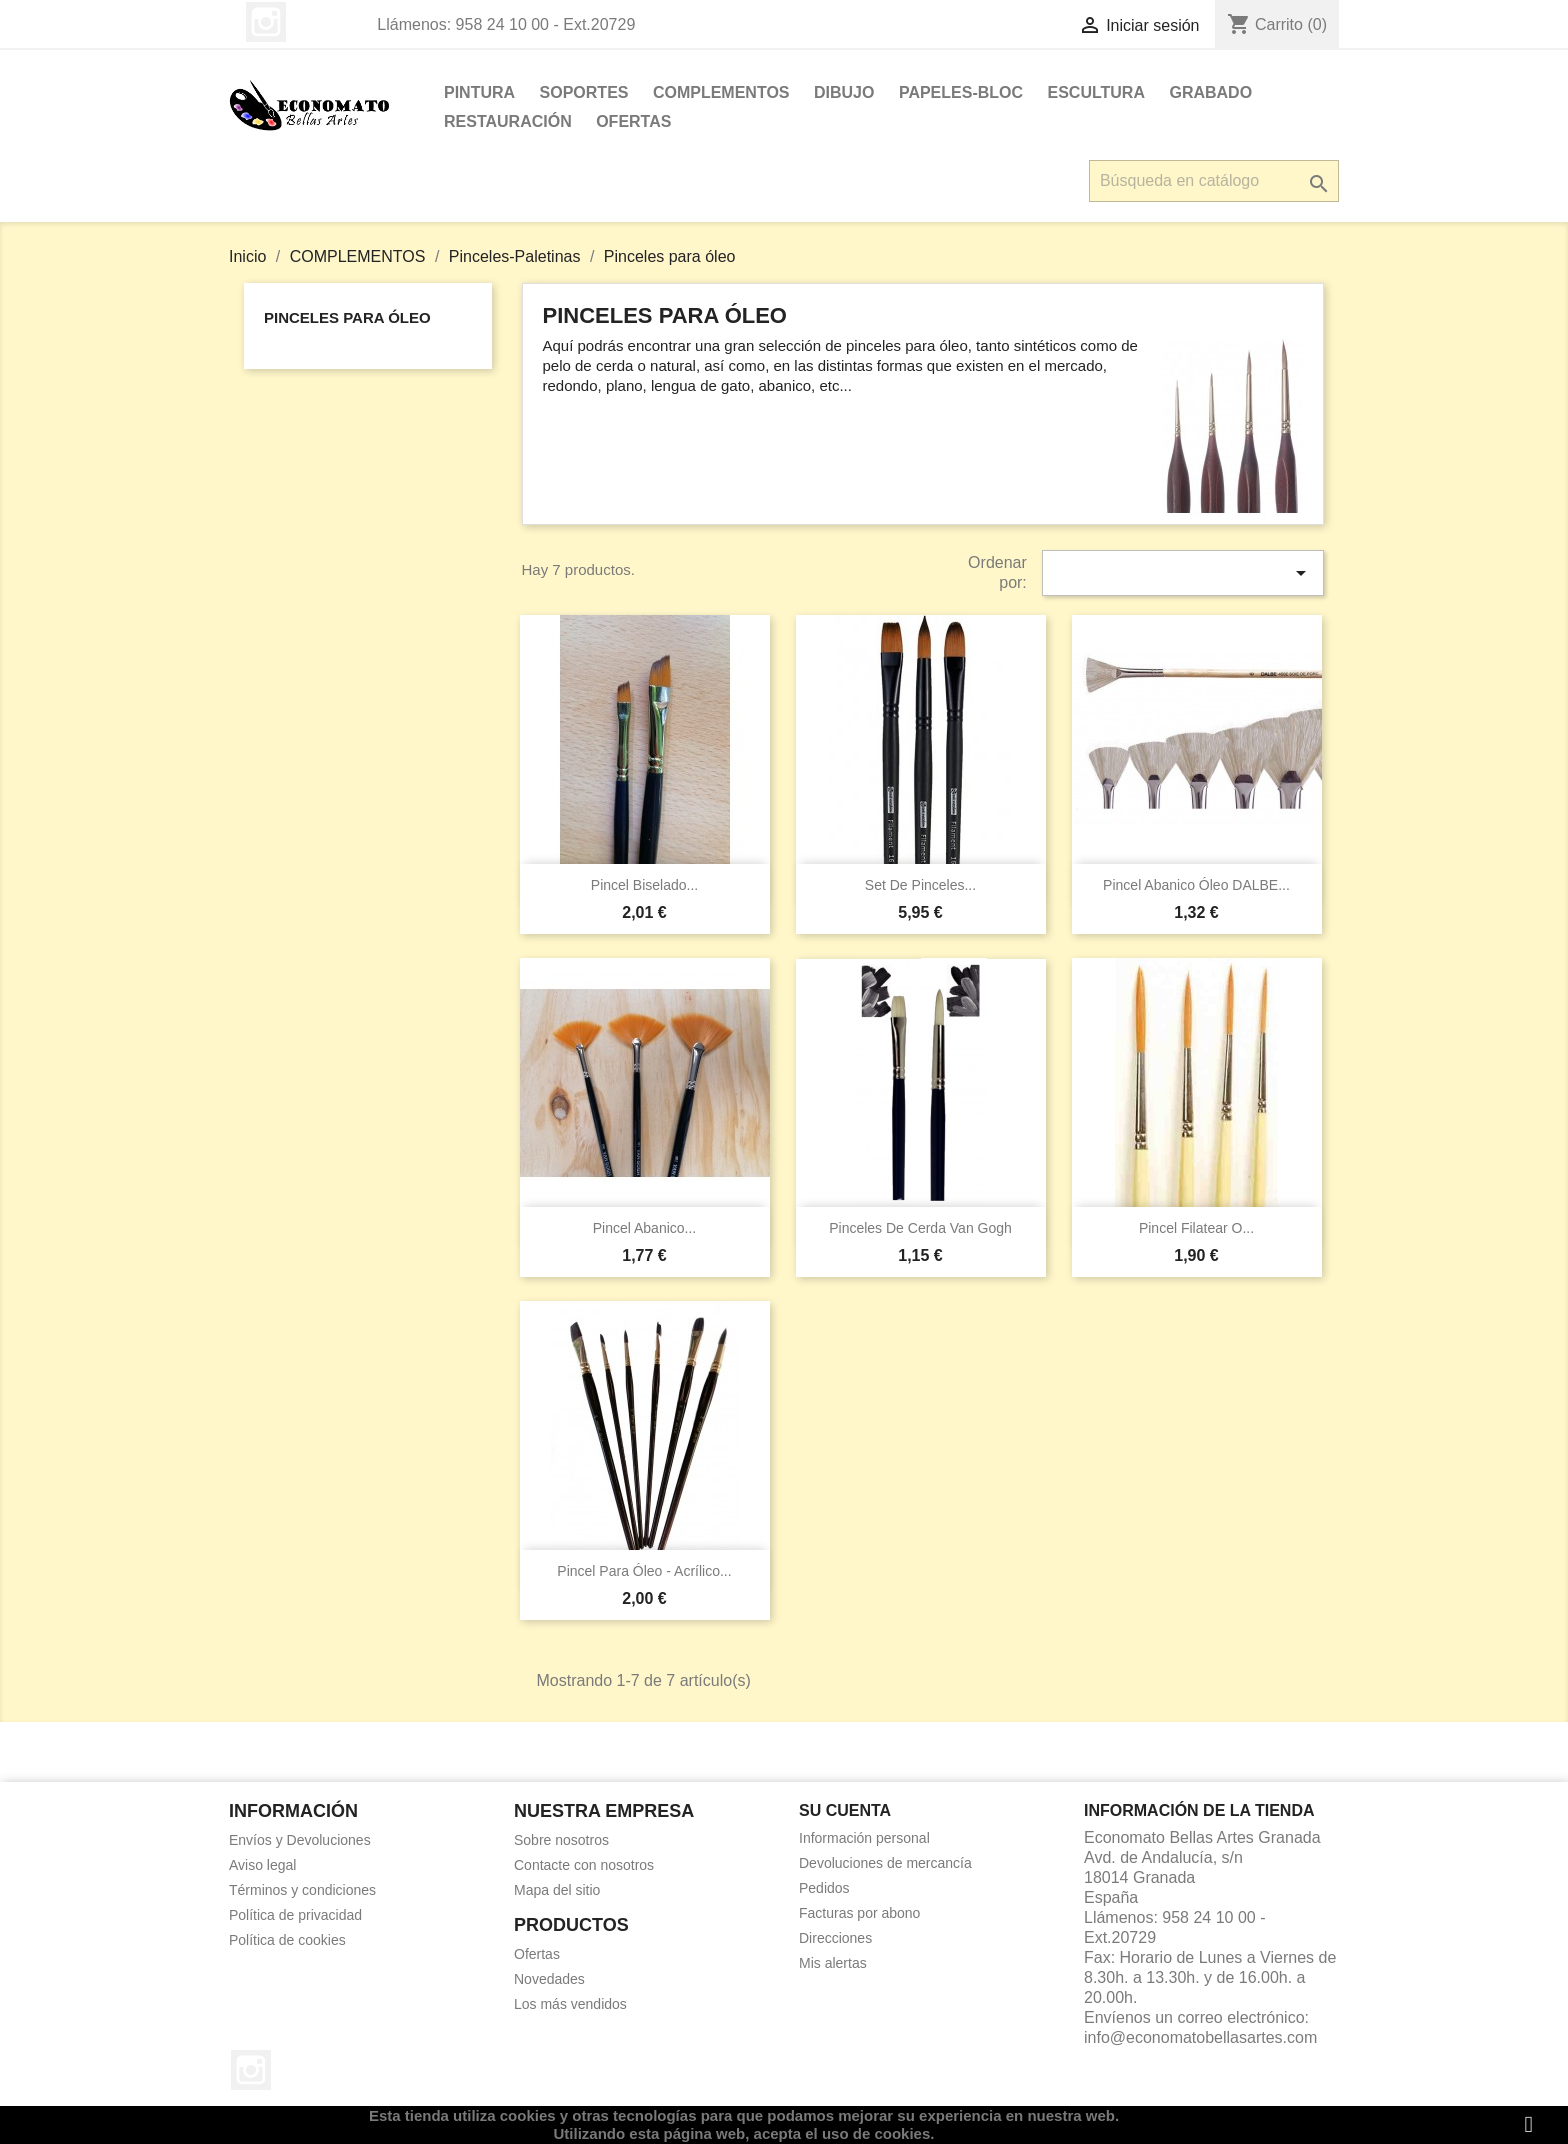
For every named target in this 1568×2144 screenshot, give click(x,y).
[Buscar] (1214, 181)
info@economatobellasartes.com (1200, 2037)
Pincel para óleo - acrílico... (644, 1571)
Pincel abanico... (645, 1228)
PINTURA (479, 92)
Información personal (864, 1838)
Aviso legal (262, 1865)
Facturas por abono (859, 1913)
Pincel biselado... (644, 885)
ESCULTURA (1096, 92)
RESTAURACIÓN (508, 121)
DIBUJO (844, 92)
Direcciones (835, 1938)
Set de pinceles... (920, 885)
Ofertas (537, 1954)
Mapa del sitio (557, 1890)
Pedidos (824, 1888)
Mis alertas (833, 1963)
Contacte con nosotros (584, 1865)
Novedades (549, 1979)
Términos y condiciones (302, 1890)
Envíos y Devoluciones (300, 1840)
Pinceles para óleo (347, 317)
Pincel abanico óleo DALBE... (1196, 885)
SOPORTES (584, 92)
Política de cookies (287, 1940)
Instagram (266, 22)
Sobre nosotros (561, 1840)
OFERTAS (633, 121)
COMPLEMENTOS (721, 92)
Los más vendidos (570, 2004)
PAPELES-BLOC (961, 92)
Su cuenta (845, 1810)
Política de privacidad (295, 1915)
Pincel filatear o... (1196, 1228)
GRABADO (1210, 92)
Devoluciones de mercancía (885, 1863)
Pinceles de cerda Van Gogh (920, 1228)
